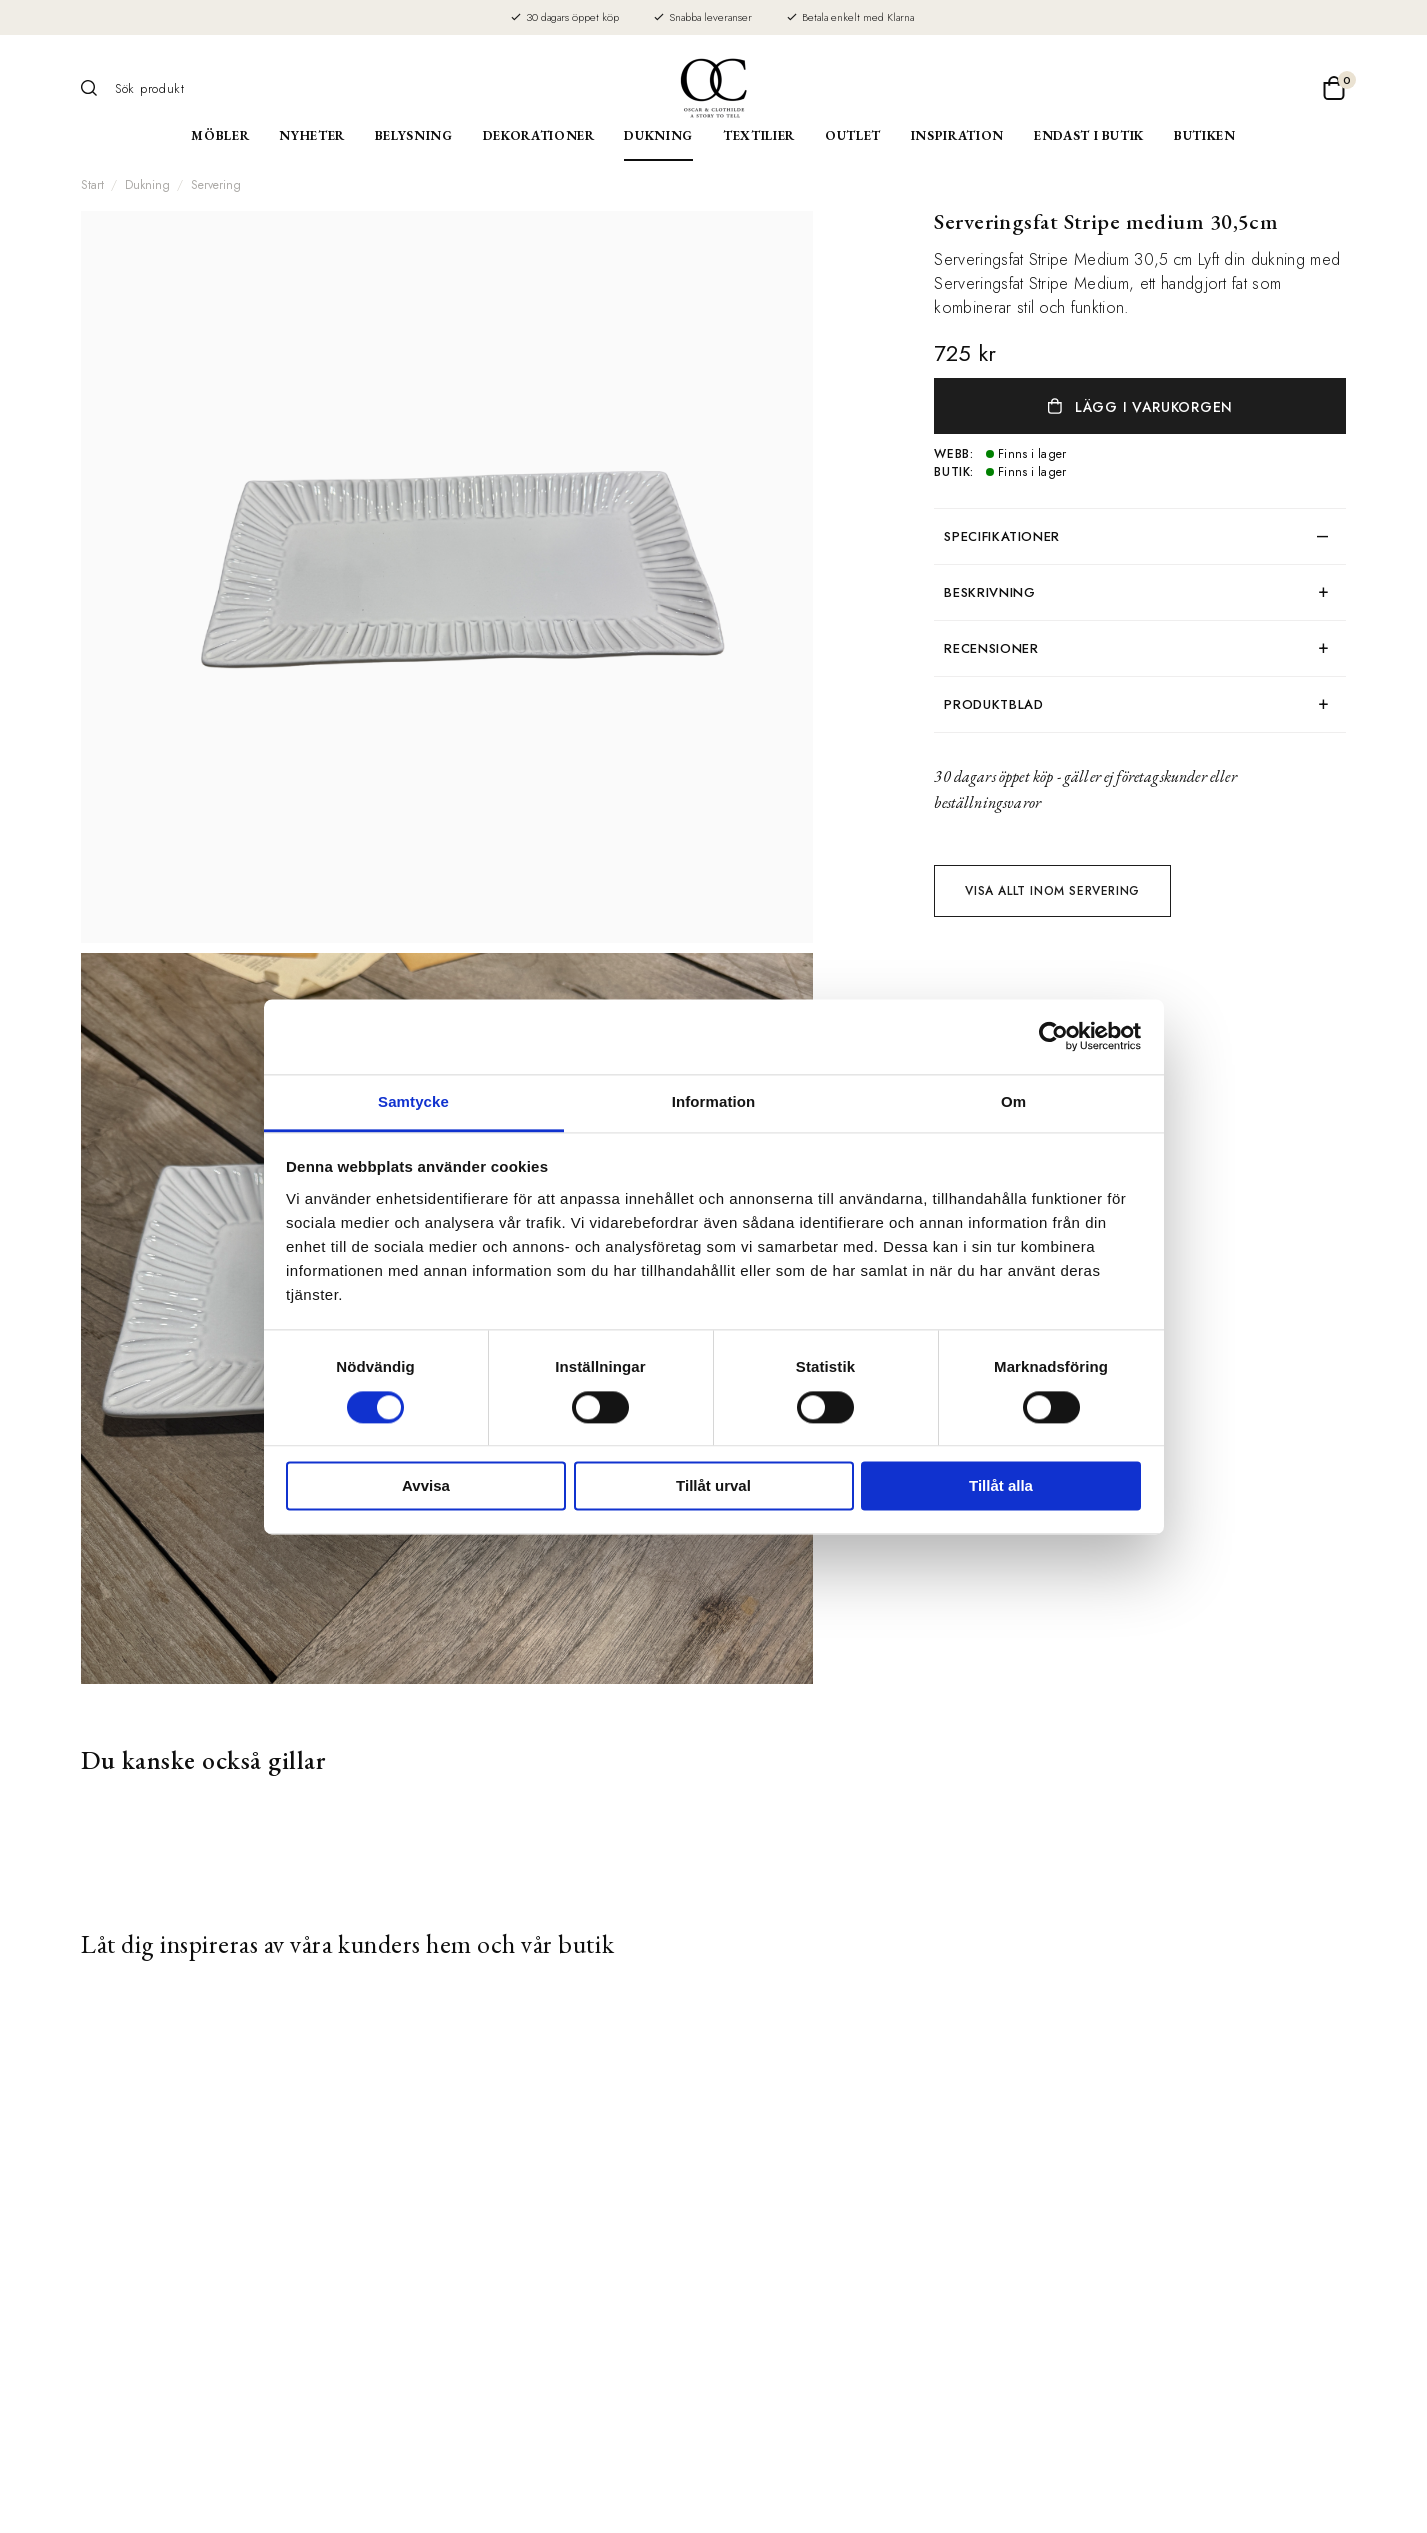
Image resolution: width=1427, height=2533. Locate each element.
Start (92, 185)
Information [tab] (714, 1101)
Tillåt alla (1001, 1486)
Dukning (658, 135)
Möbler (220, 135)
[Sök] (96, 88)
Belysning (414, 135)
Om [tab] (1013, 1101)
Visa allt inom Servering (1052, 891)
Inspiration (957, 135)
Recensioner (991, 648)
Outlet (853, 135)
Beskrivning (989, 592)
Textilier (759, 135)
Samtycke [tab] (413, 1101)
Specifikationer (1002, 536)
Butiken (1205, 135)
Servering (216, 185)
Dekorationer (539, 135)
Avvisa (426, 1486)
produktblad (993, 704)
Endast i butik (1089, 135)
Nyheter (312, 135)
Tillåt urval (713, 1486)
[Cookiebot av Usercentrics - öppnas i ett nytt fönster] (1053, 1036)
